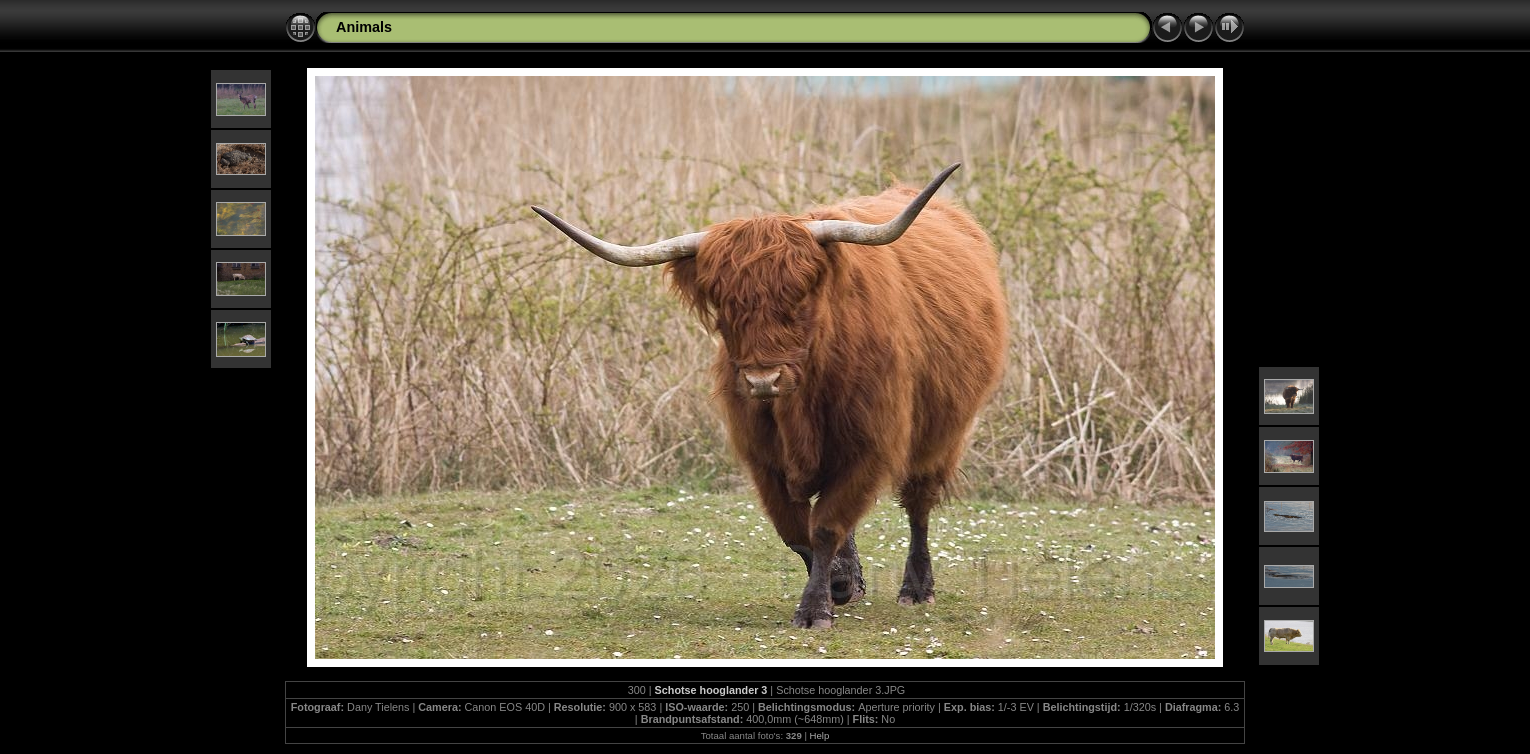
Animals (364, 27)
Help (820, 735)
